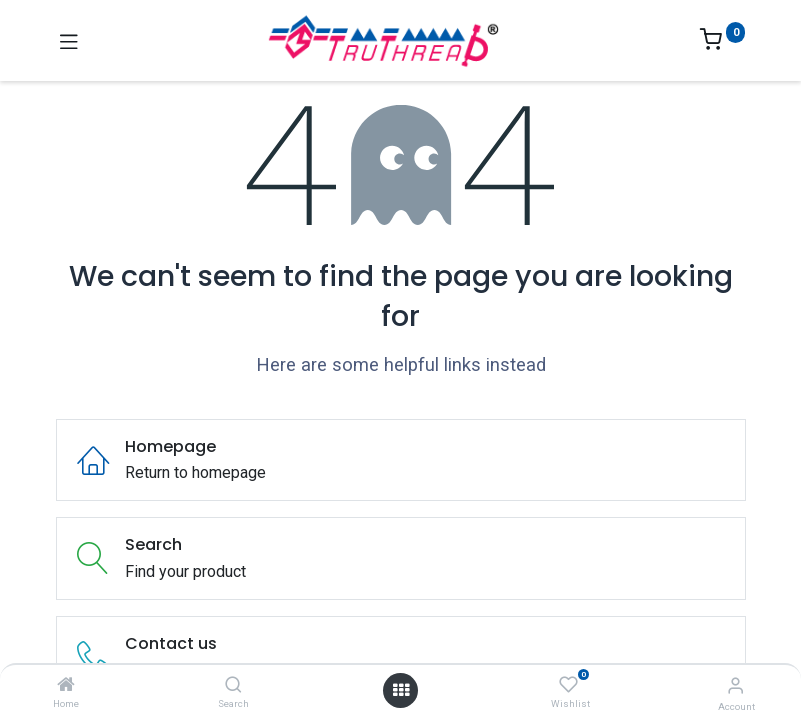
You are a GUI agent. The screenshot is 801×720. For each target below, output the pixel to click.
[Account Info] (735, 685)
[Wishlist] (568, 685)
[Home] (66, 685)
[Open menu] (401, 690)
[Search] (233, 685)
